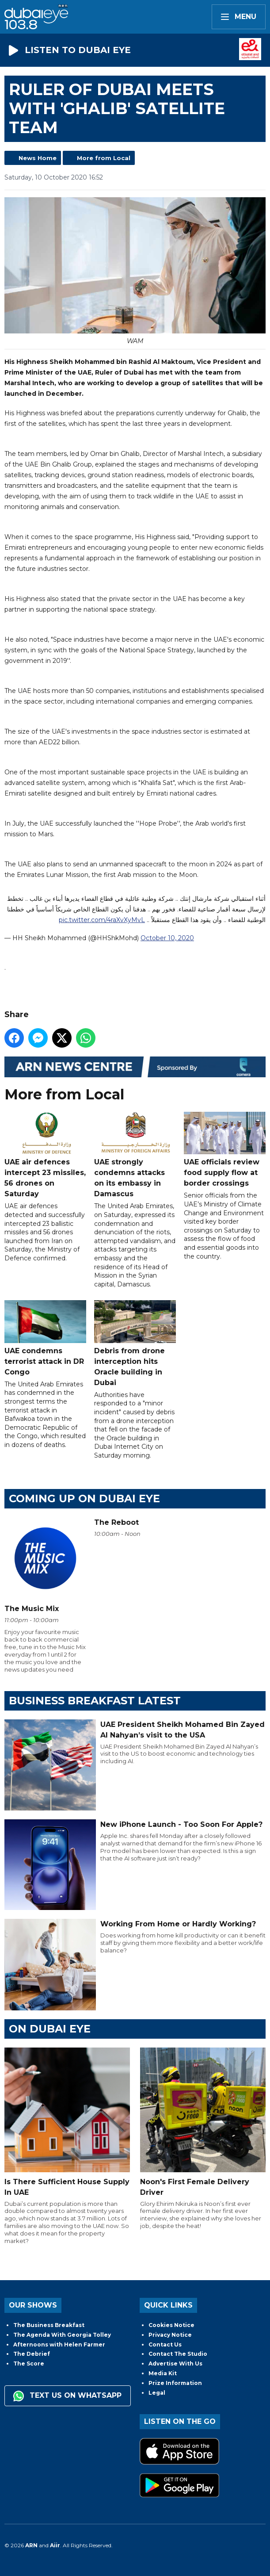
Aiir (55, 2545)
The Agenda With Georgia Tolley (62, 2334)
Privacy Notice (170, 2334)
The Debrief (31, 2353)
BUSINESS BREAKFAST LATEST (95, 1700)
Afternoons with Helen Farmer (59, 2344)
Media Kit (162, 2373)
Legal (156, 2392)
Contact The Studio (177, 2353)
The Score (28, 2363)
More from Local (103, 157)
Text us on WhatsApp (67, 2396)
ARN (31, 2545)
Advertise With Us (175, 2363)
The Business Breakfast (48, 2325)
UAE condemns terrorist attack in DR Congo (45, 1338)
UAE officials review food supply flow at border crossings (225, 1149)
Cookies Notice (171, 2325)
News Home (38, 157)
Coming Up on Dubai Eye (84, 1498)
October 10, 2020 (167, 938)
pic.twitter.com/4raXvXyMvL (102, 920)
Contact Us (165, 2344)
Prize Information (175, 2383)
